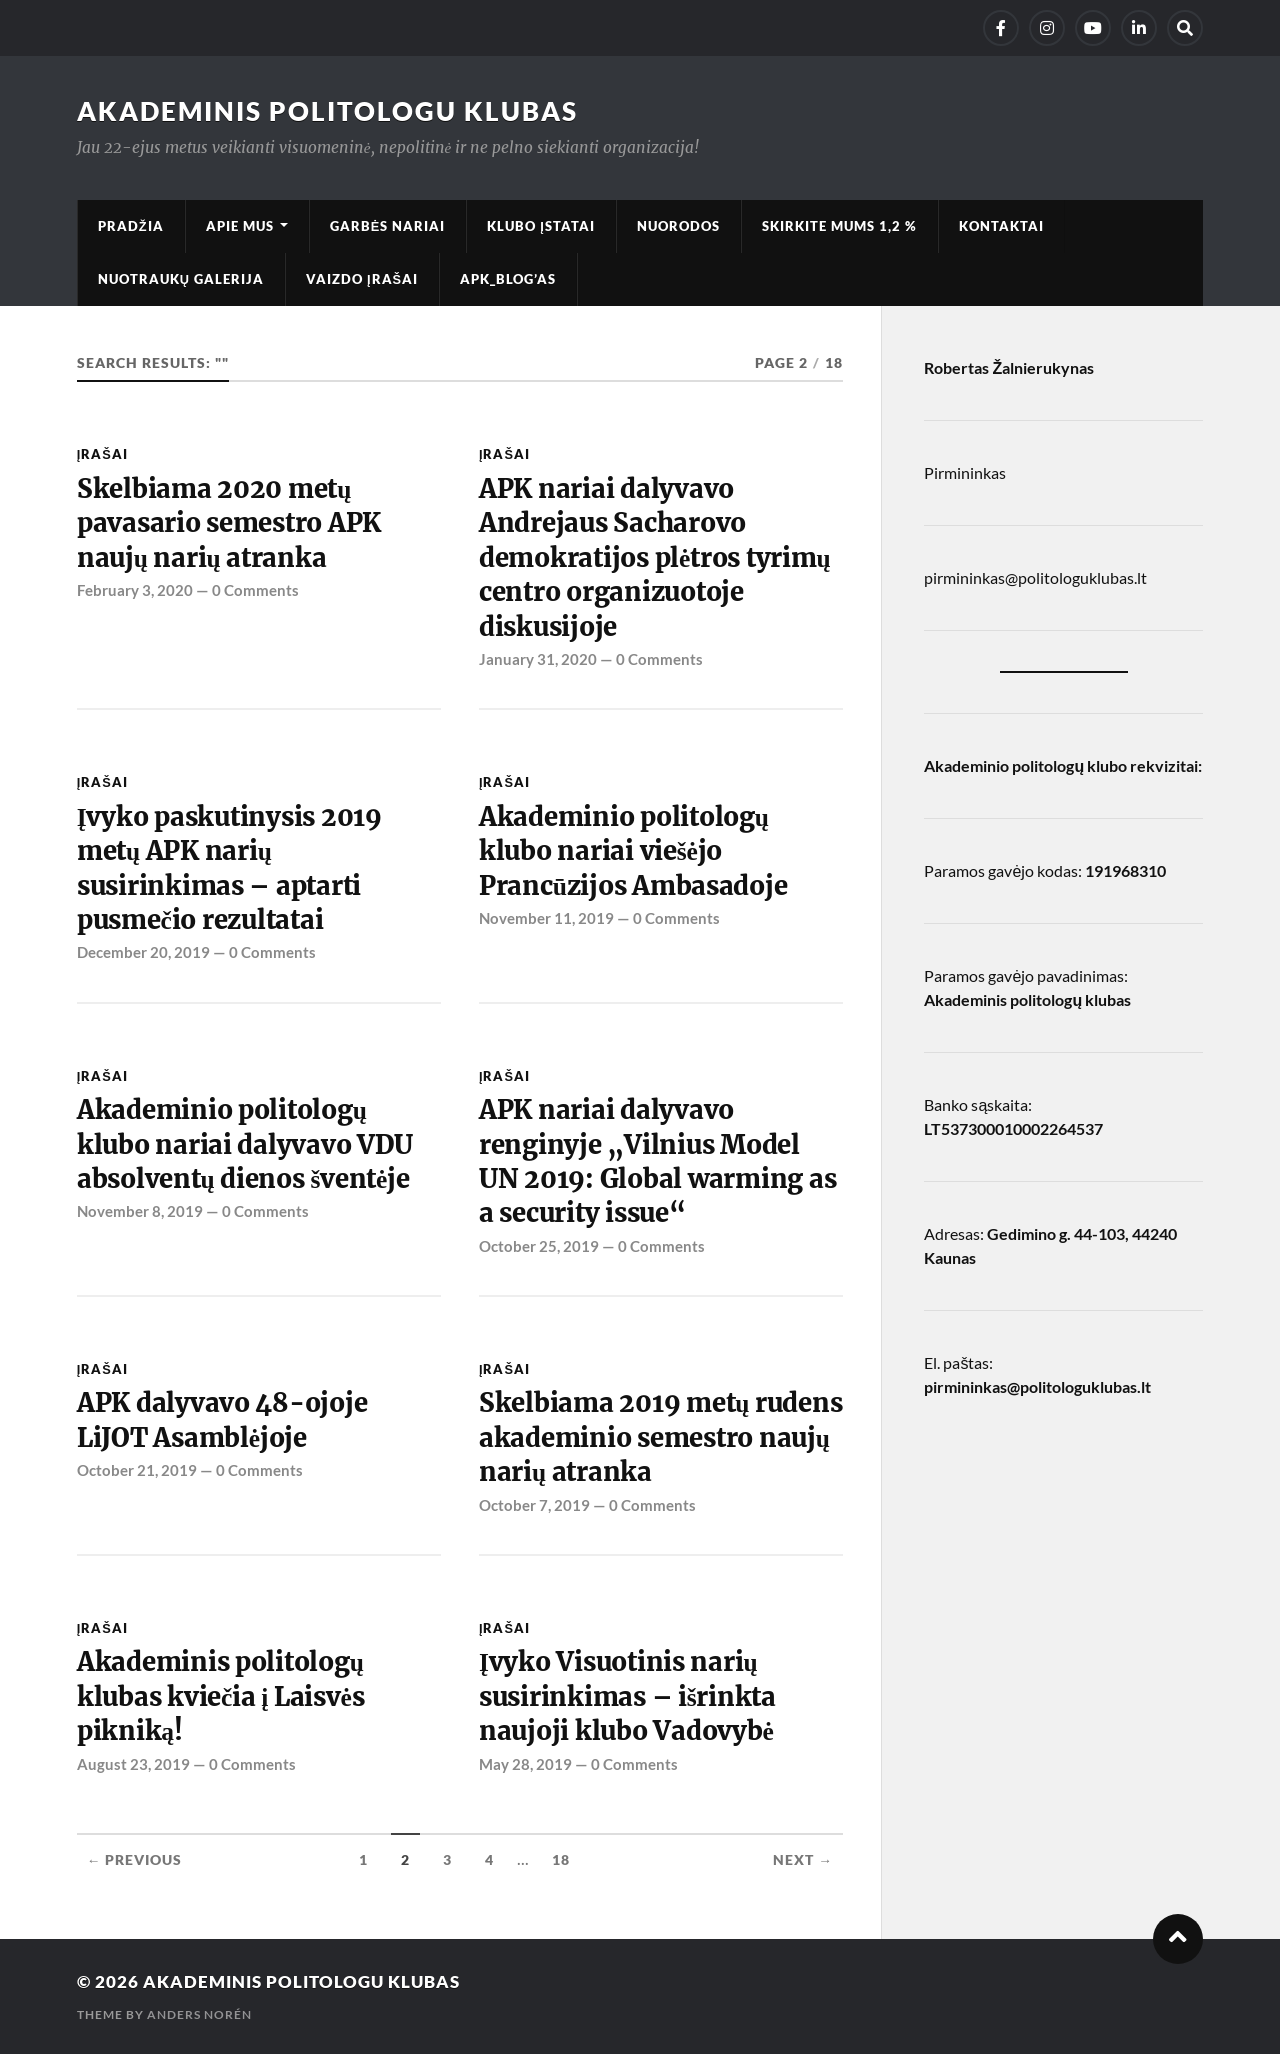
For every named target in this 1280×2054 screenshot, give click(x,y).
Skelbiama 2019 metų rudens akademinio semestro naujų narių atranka (661, 1437)
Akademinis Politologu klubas (327, 111)
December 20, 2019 (143, 952)
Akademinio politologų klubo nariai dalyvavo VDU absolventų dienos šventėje (245, 1144)
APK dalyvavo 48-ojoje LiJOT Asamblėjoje (222, 1420)
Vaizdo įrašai (362, 279)
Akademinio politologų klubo (1025, 765)
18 (561, 1860)
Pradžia (131, 226)
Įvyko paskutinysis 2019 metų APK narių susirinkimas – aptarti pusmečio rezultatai (229, 868)
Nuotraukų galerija (181, 279)
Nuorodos (678, 226)
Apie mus (240, 226)
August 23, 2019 (133, 1764)
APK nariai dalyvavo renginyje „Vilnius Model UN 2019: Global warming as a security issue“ (657, 1161)
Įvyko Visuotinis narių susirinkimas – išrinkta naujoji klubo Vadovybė (627, 1696)
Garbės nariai (388, 226)
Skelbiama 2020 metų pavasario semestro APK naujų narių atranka (229, 523)
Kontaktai (1001, 226)
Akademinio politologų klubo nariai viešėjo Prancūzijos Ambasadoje (633, 851)
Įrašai (102, 454)
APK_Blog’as (508, 279)
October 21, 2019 (137, 1470)
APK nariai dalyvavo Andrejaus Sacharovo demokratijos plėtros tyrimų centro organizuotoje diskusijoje (655, 558)
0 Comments (255, 590)
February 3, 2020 (135, 590)
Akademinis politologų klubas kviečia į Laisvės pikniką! (221, 1696)
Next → (803, 1860)
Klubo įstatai (541, 226)
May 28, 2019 (525, 1764)
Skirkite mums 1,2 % (839, 226)
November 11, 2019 (546, 918)
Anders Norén (199, 2014)
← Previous (135, 1860)
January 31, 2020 (538, 659)
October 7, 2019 (534, 1505)
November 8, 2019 (140, 1211)
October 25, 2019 (539, 1246)
